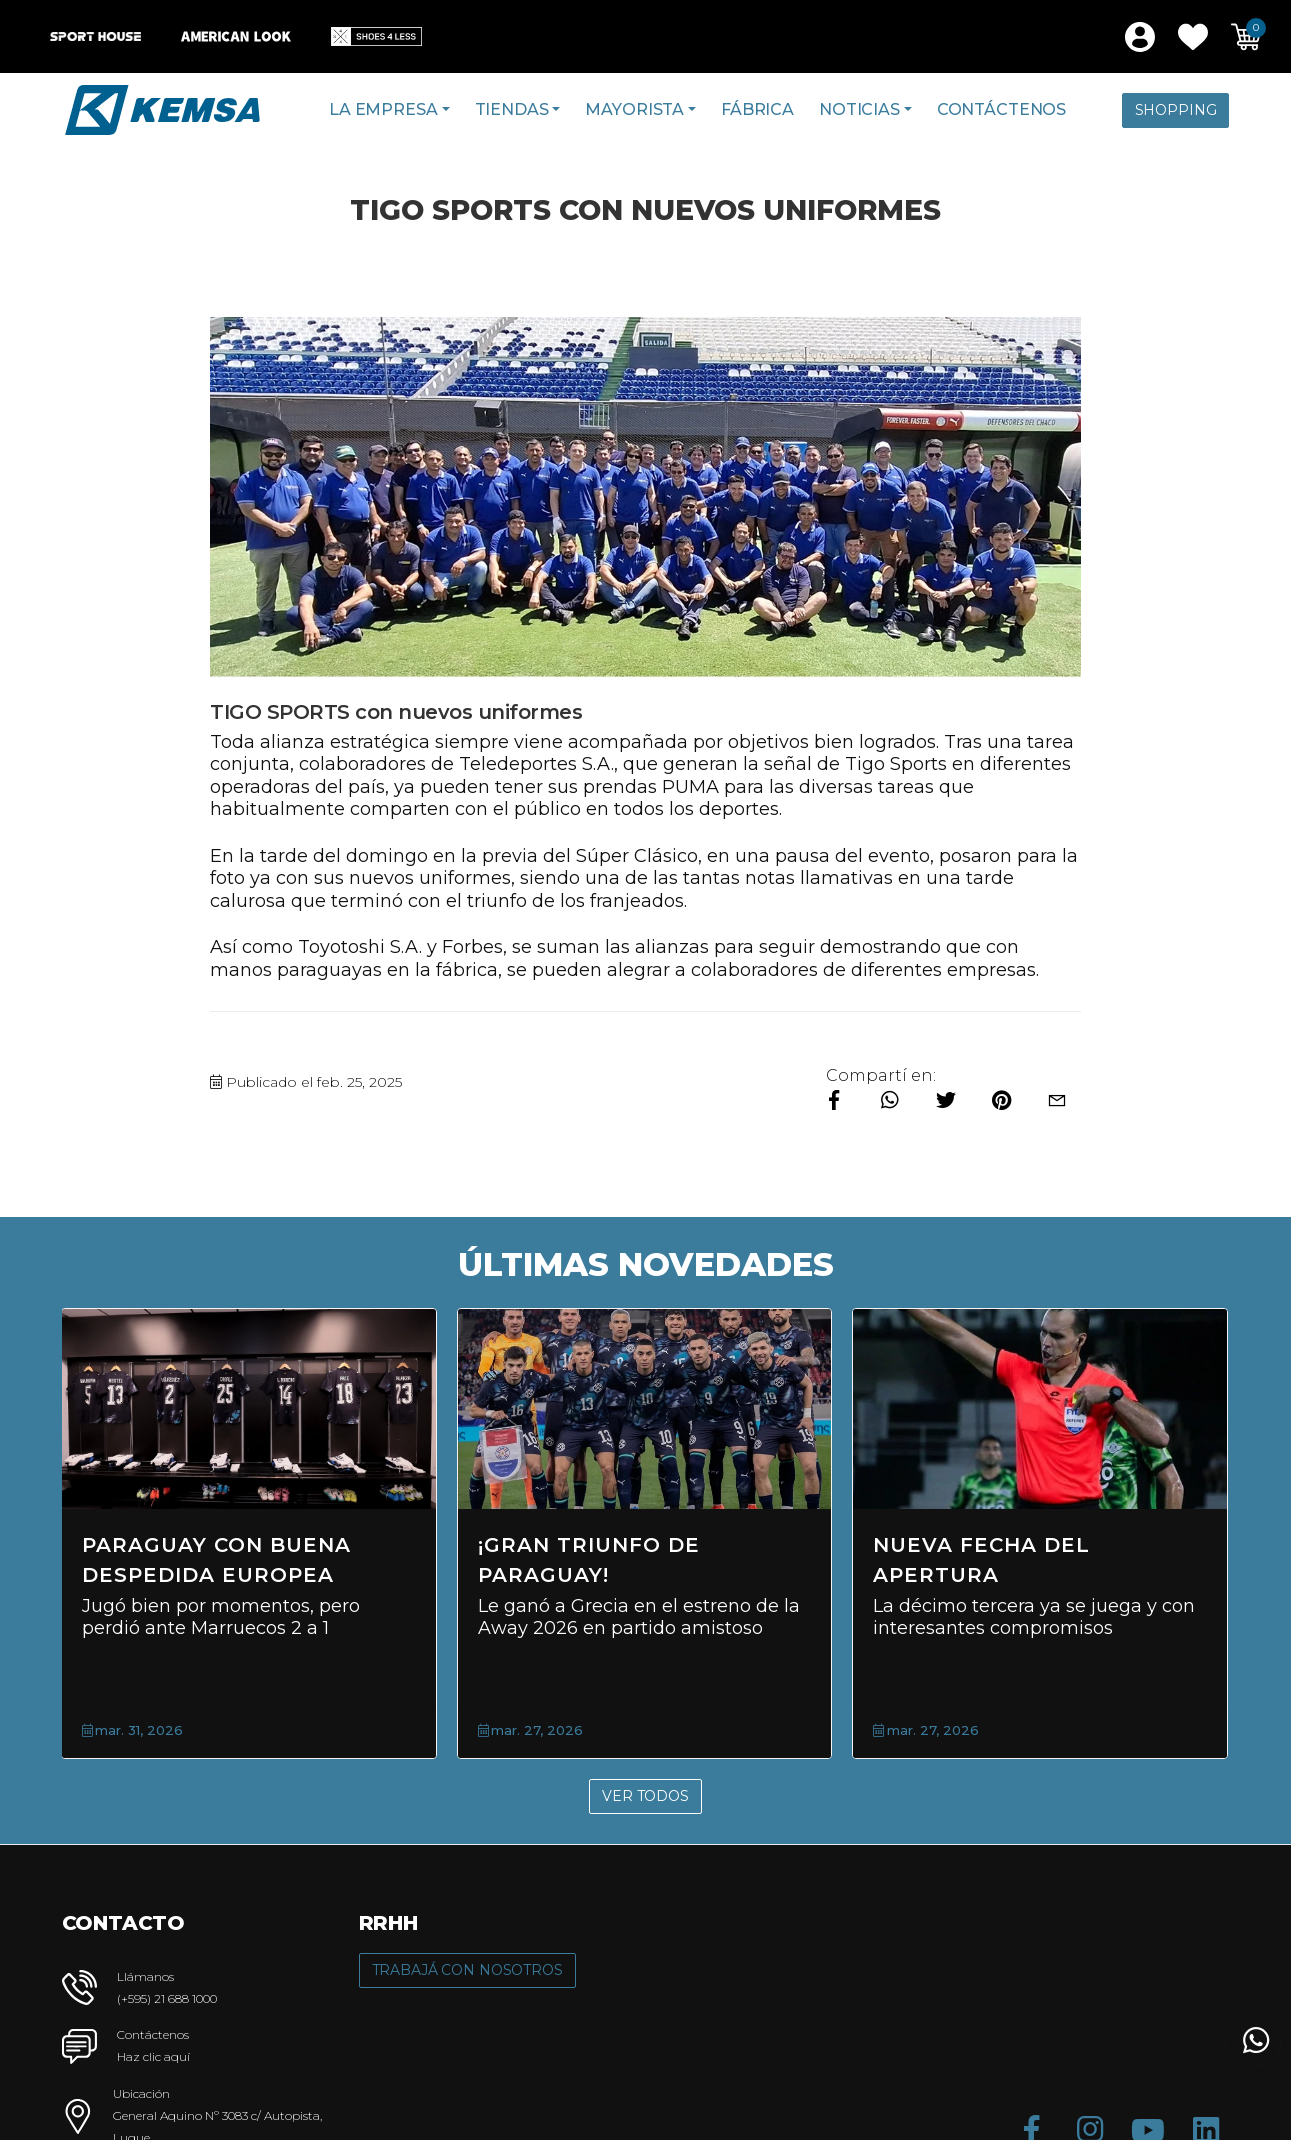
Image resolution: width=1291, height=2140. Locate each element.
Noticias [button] (859, 109)
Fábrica (757, 109)
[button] (1193, 37)
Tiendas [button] (512, 109)
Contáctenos (1001, 109)
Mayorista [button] (634, 109)
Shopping (1176, 110)
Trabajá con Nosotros (467, 1970)
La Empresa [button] (383, 109)
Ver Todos (645, 1796)
